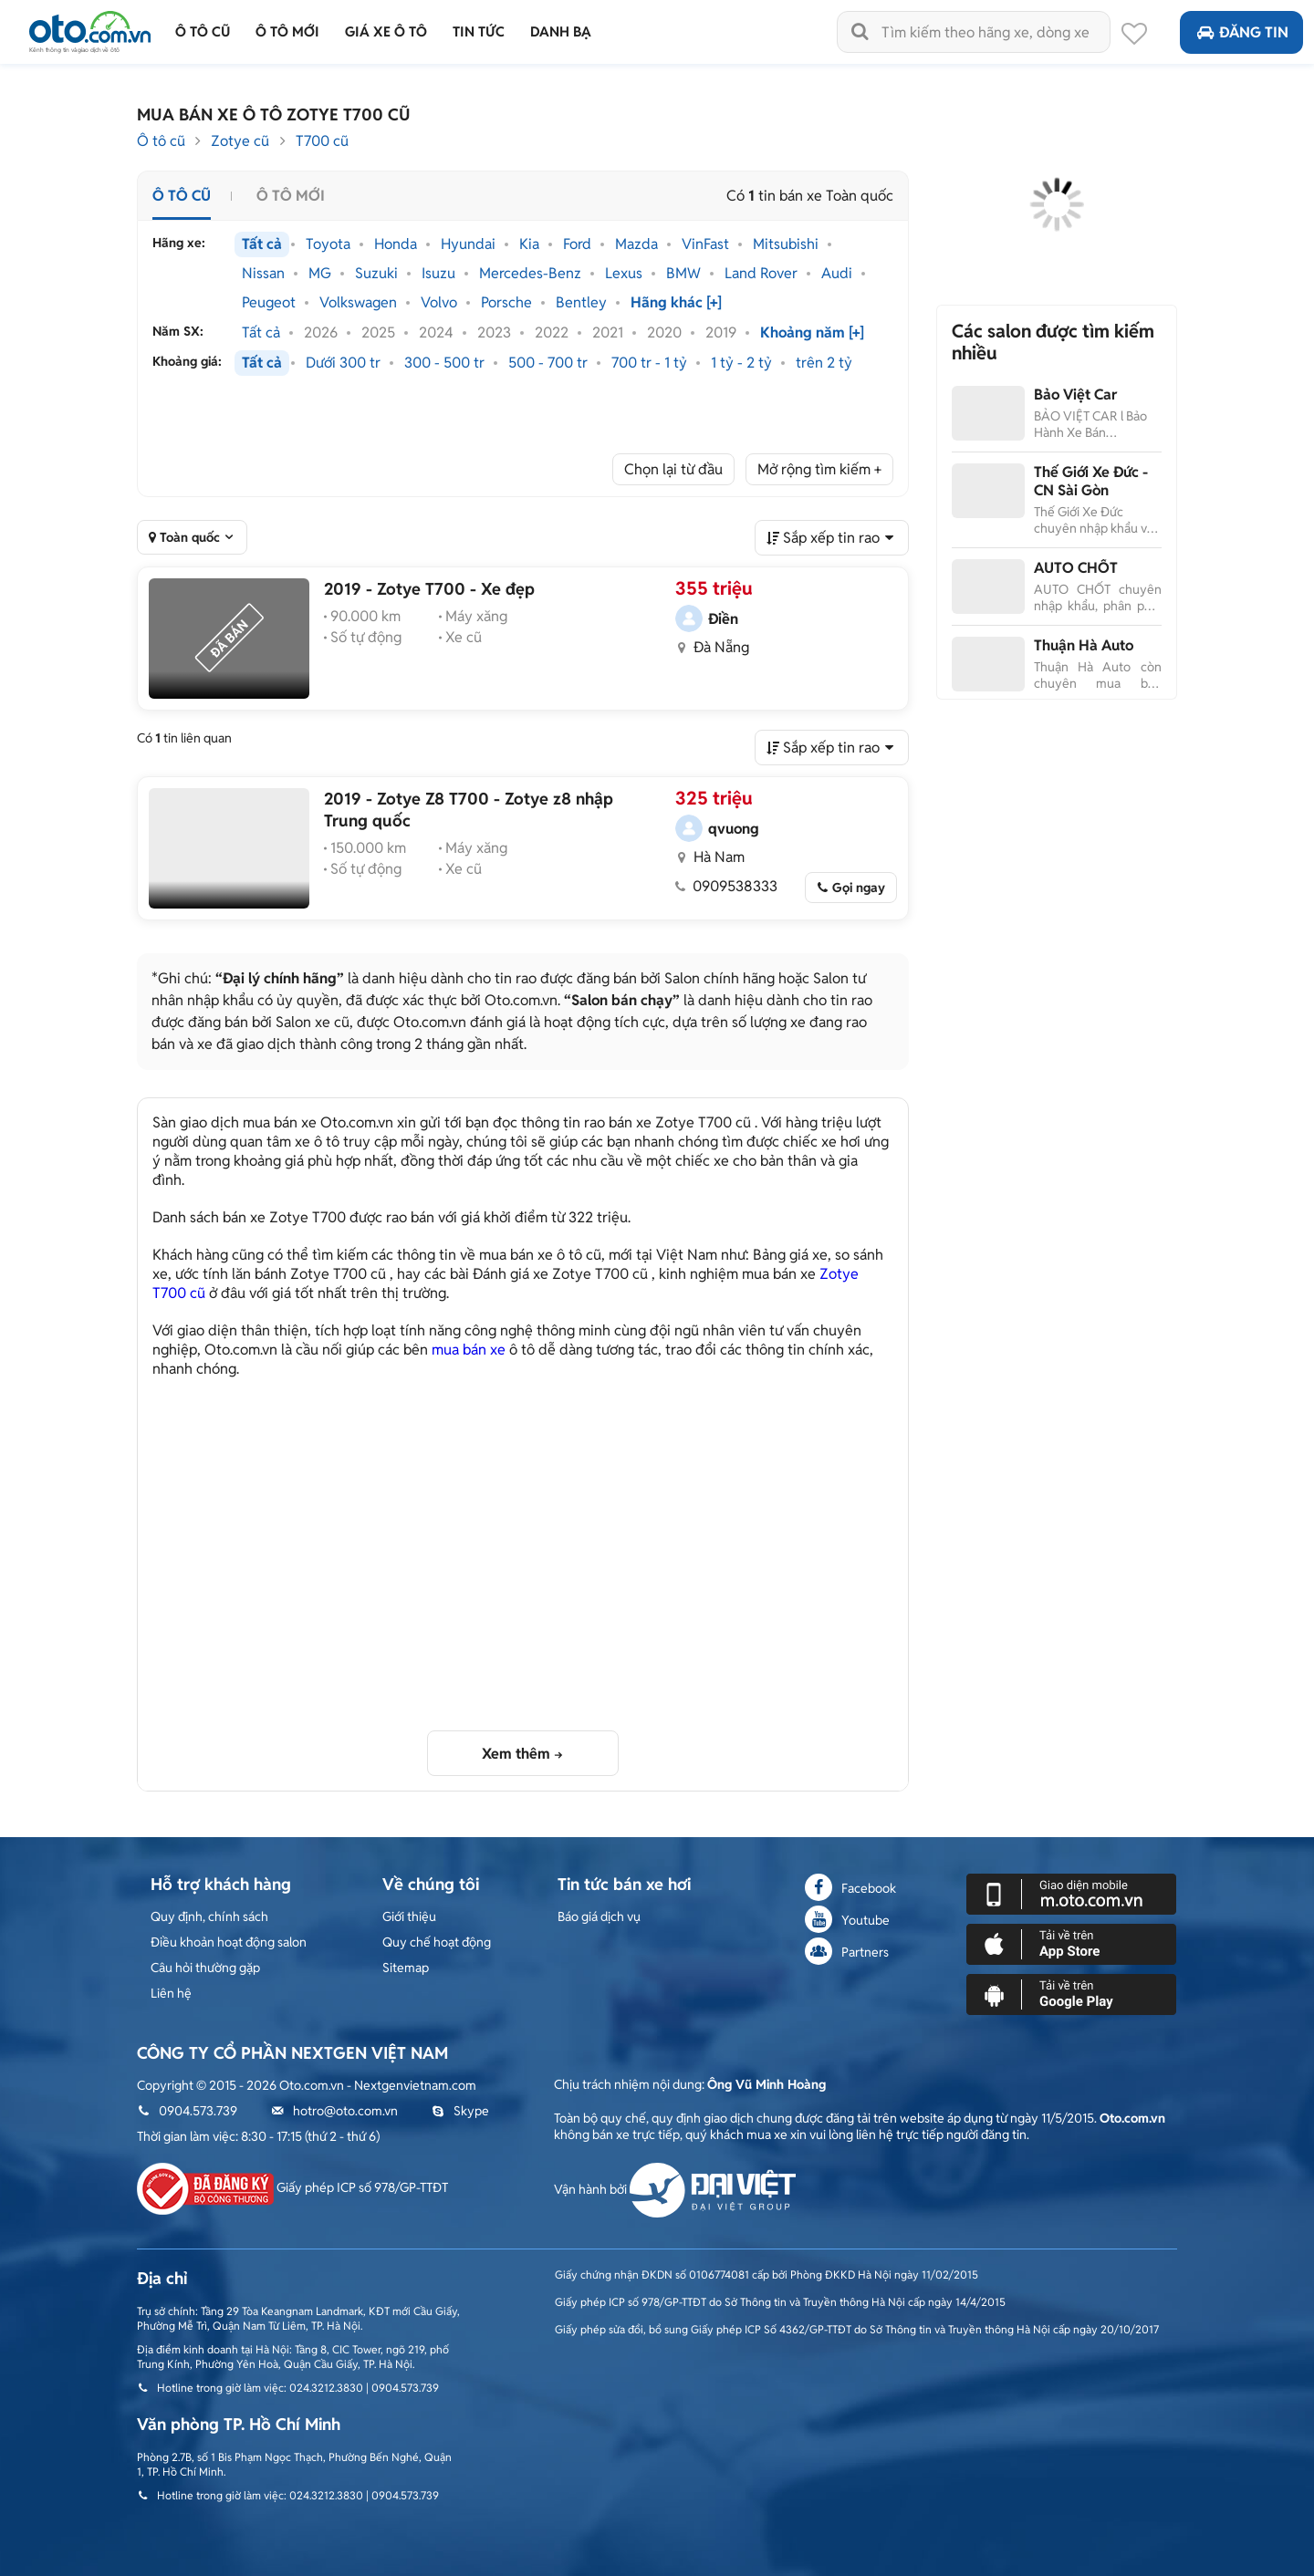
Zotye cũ (240, 141)
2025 (378, 333)
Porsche (506, 303)
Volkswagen (358, 303)
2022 (551, 333)
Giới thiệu (409, 1916)
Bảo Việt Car (1075, 394)
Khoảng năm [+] (812, 333)
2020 (664, 333)
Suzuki (376, 274)
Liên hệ (171, 1993)
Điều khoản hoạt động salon (229, 1942)
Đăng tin (1241, 32)
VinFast (705, 244)
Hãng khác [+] (676, 303)
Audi (836, 274)
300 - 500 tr (444, 363)
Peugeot (269, 303)
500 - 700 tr (548, 363)
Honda (395, 244)
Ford (577, 244)
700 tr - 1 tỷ (649, 363)
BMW (683, 274)
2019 (720, 333)
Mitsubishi (786, 244)
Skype (460, 2111)
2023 (494, 333)
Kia (529, 244)
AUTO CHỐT (1076, 567)
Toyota (328, 244)
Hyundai (468, 244)
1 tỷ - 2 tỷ (741, 363)
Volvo (439, 303)
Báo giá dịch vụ (599, 1916)
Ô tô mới (290, 195)
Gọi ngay (858, 887)
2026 (321, 333)
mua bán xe (469, 1349)
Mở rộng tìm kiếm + (819, 469)
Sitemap (405, 1967)
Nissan (263, 274)
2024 (436, 333)
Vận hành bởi (675, 2189)
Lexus (623, 274)
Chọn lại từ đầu (673, 469)
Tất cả (262, 244)
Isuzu (438, 274)
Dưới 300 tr (343, 363)
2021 (607, 333)
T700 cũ (322, 141)
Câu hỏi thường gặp (205, 1967)
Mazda (636, 244)
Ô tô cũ (161, 141)
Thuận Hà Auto (1083, 645)
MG (319, 274)
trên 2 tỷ (824, 363)
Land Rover (761, 274)
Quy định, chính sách (209, 1916)
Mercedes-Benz (530, 274)
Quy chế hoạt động (436, 1942)
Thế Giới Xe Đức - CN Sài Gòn (1091, 481)
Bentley (581, 303)
